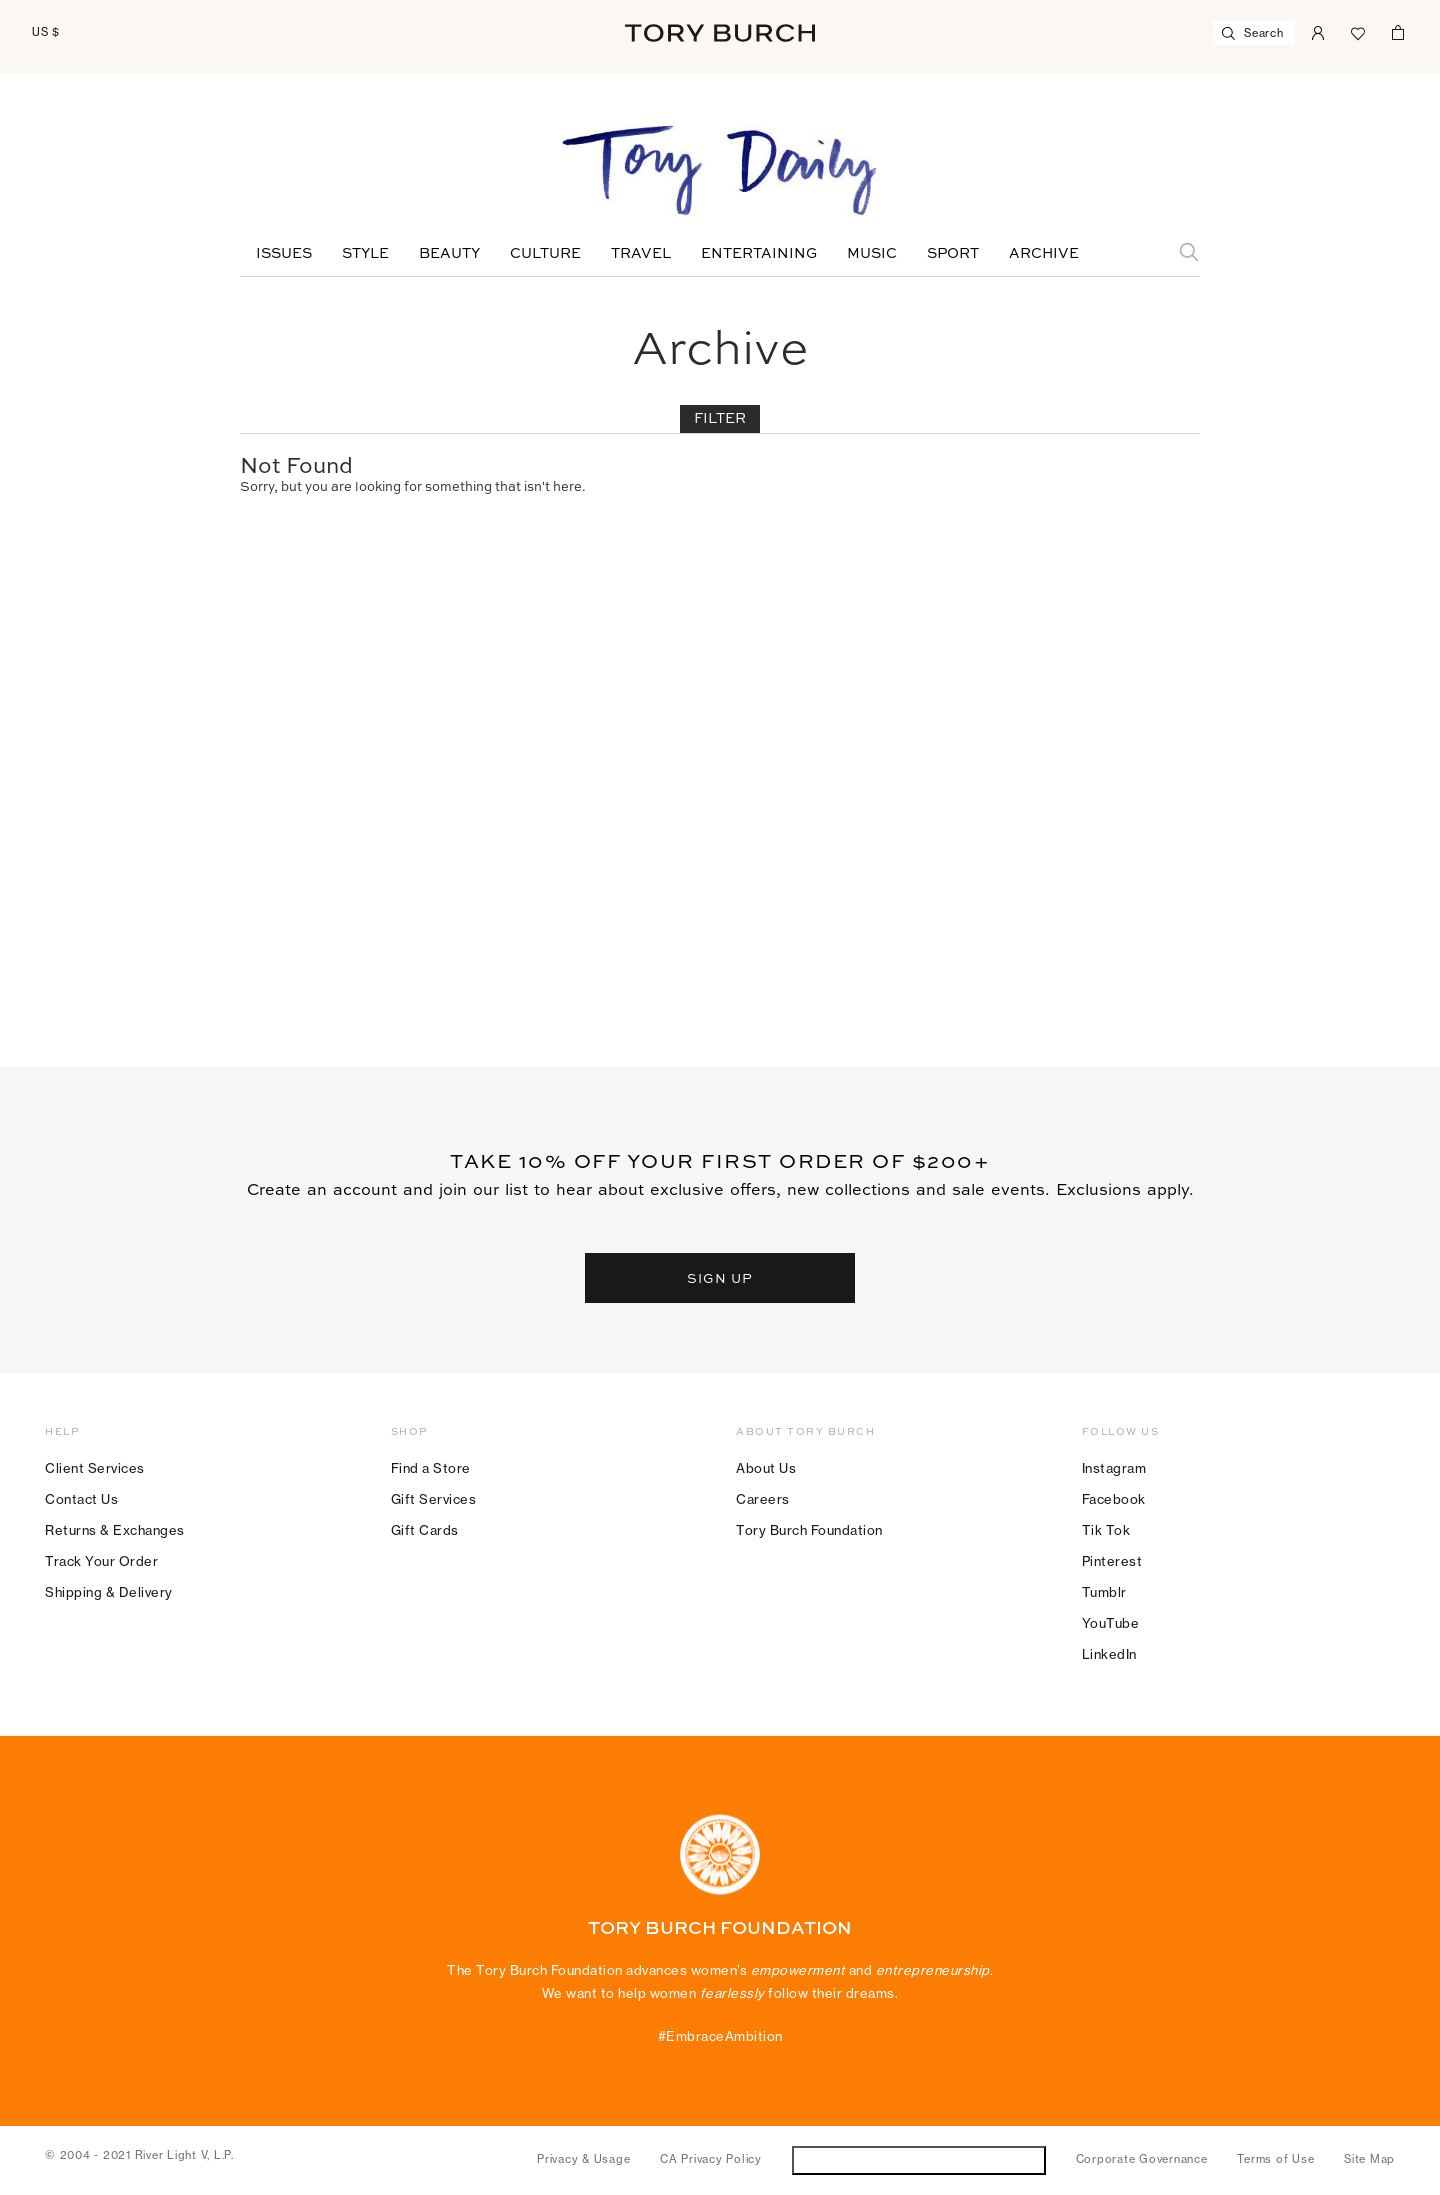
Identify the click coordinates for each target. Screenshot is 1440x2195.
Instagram (1114, 1468)
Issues (284, 254)
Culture (545, 254)
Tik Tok (1106, 1530)
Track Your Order (101, 1561)
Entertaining (759, 254)
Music (872, 254)
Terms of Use (1275, 2159)
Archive (1044, 254)
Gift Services (434, 1499)
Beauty (449, 254)
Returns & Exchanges (115, 1530)
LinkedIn (1109, 1654)
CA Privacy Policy (711, 2159)
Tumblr (1104, 1592)
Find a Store (431, 1468)
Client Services (95, 1468)
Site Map (1369, 2159)
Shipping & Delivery (109, 1592)
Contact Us (81, 1499)
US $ (46, 32)
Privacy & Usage (583, 2159)
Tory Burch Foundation (809, 1530)
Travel (641, 254)
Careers (763, 1499)
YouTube (1111, 1623)
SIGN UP (720, 1277)
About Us (766, 1468)
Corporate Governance (1142, 2159)
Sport (953, 254)
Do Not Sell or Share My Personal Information (918, 2159)
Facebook (1114, 1499)
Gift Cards (425, 1530)
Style (365, 254)
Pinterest (1112, 1561)
